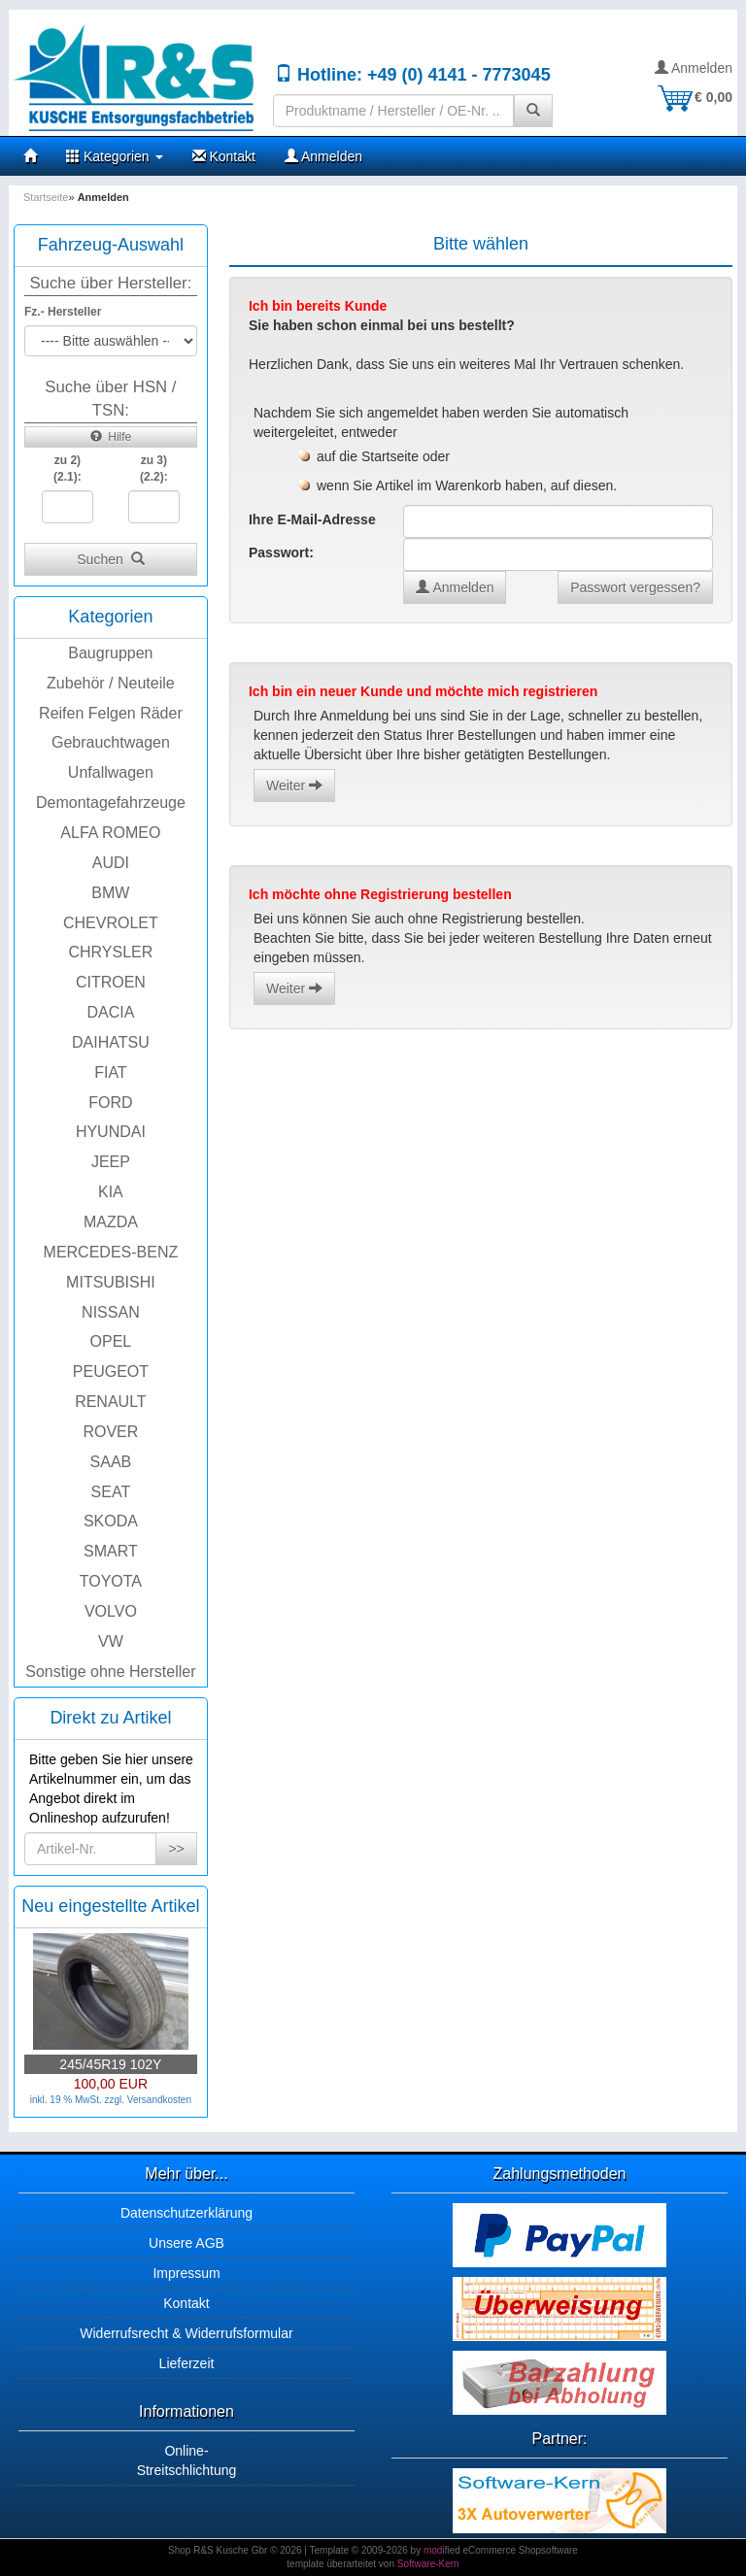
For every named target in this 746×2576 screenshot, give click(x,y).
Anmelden (693, 68)
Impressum (186, 2273)
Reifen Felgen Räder (111, 713)
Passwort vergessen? (635, 587)
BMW (110, 893)
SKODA (111, 1521)
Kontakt (223, 156)
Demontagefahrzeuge (111, 802)
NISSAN (111, 1312)
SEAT (111, 1492)
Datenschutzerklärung (186, 2213)
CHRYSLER (110, 952)
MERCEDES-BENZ (111, 1252)
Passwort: (281, 552)
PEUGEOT (111, 1371)
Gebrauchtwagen (110, 742)
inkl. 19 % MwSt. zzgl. (78, 2099)
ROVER (110, 1431)
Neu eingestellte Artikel (110, 1906)
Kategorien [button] (114, 156)
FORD (110, 1102)
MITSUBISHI (110, 1282)
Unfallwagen (110, 772)
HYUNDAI (111, 1131)
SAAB (111, 1462)
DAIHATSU (111, 1042)
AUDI (110, 862)
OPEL (111, 1341)
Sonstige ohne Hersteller (110, 1671)
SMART (111, 1551)
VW (110, 1641)
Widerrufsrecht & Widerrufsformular (186, 2333)
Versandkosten (159, 2099)
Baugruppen (110, 653)
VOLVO (111, 1611)
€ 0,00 (694, 97)
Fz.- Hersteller (62, 311)
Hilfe (111, 437)
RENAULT (111, 1401)
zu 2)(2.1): (67, 468)
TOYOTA (111, 1581)
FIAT (110, 1072)
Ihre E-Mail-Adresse (312, 519)
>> (176, 1849)
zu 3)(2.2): (154, 468)
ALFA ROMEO (110, 832)
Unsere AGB (186, 2243)
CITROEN (111, 982)
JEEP (110, 1162)
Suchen (110, 559)
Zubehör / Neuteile (111, 683)
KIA (110, 1192)
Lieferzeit (187, 2363)
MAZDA (111, 1222)
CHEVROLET (110, 923)
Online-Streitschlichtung (187, 2460)
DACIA (110, 1012)
